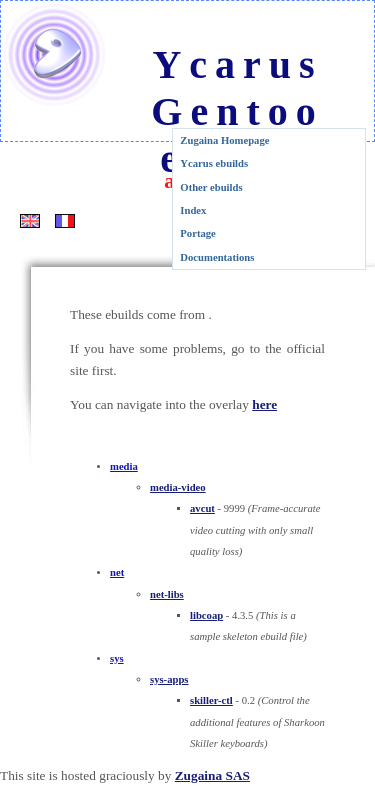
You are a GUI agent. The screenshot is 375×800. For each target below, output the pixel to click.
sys (117, 658)
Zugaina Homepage (224, 140)
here (264, 404)
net (117, 572)
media (124, 466)
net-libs (167, 594)
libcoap (206, 615)
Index (193, 210)
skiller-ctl (211, 700)
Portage (198, 233)
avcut (202, 508)
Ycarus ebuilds (214, 163)
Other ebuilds (211, 187)
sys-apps (169, 679)
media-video (178, 487)
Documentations (217, 257)
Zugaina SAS (212, 775)
